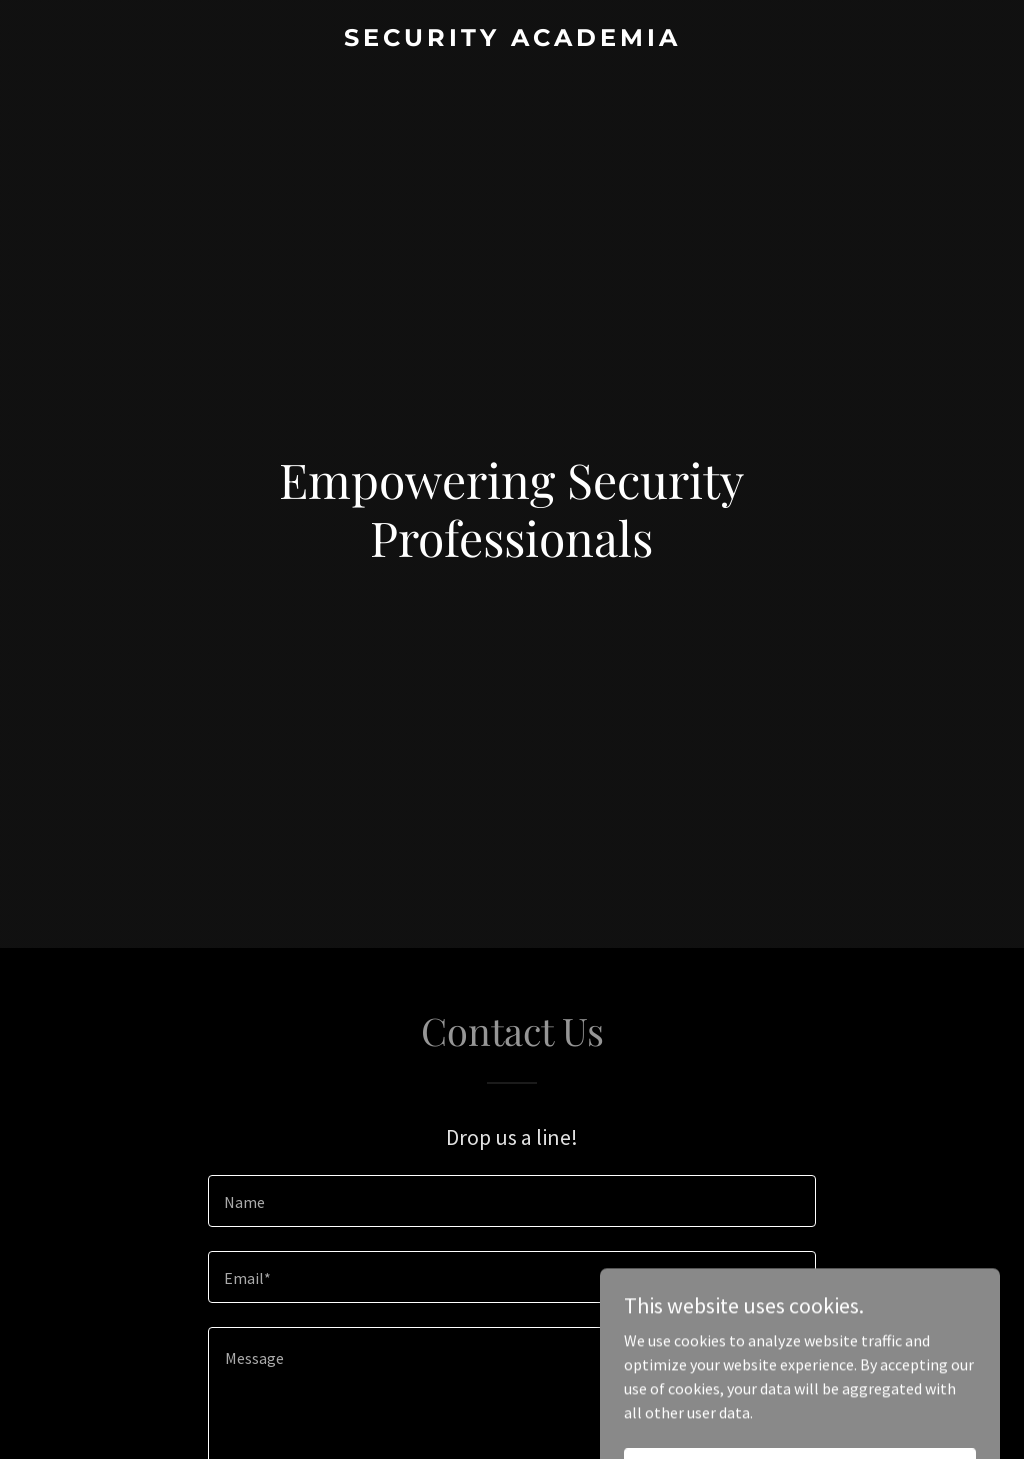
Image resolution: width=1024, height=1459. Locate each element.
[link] (512, 40)
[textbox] (512, 1201)
